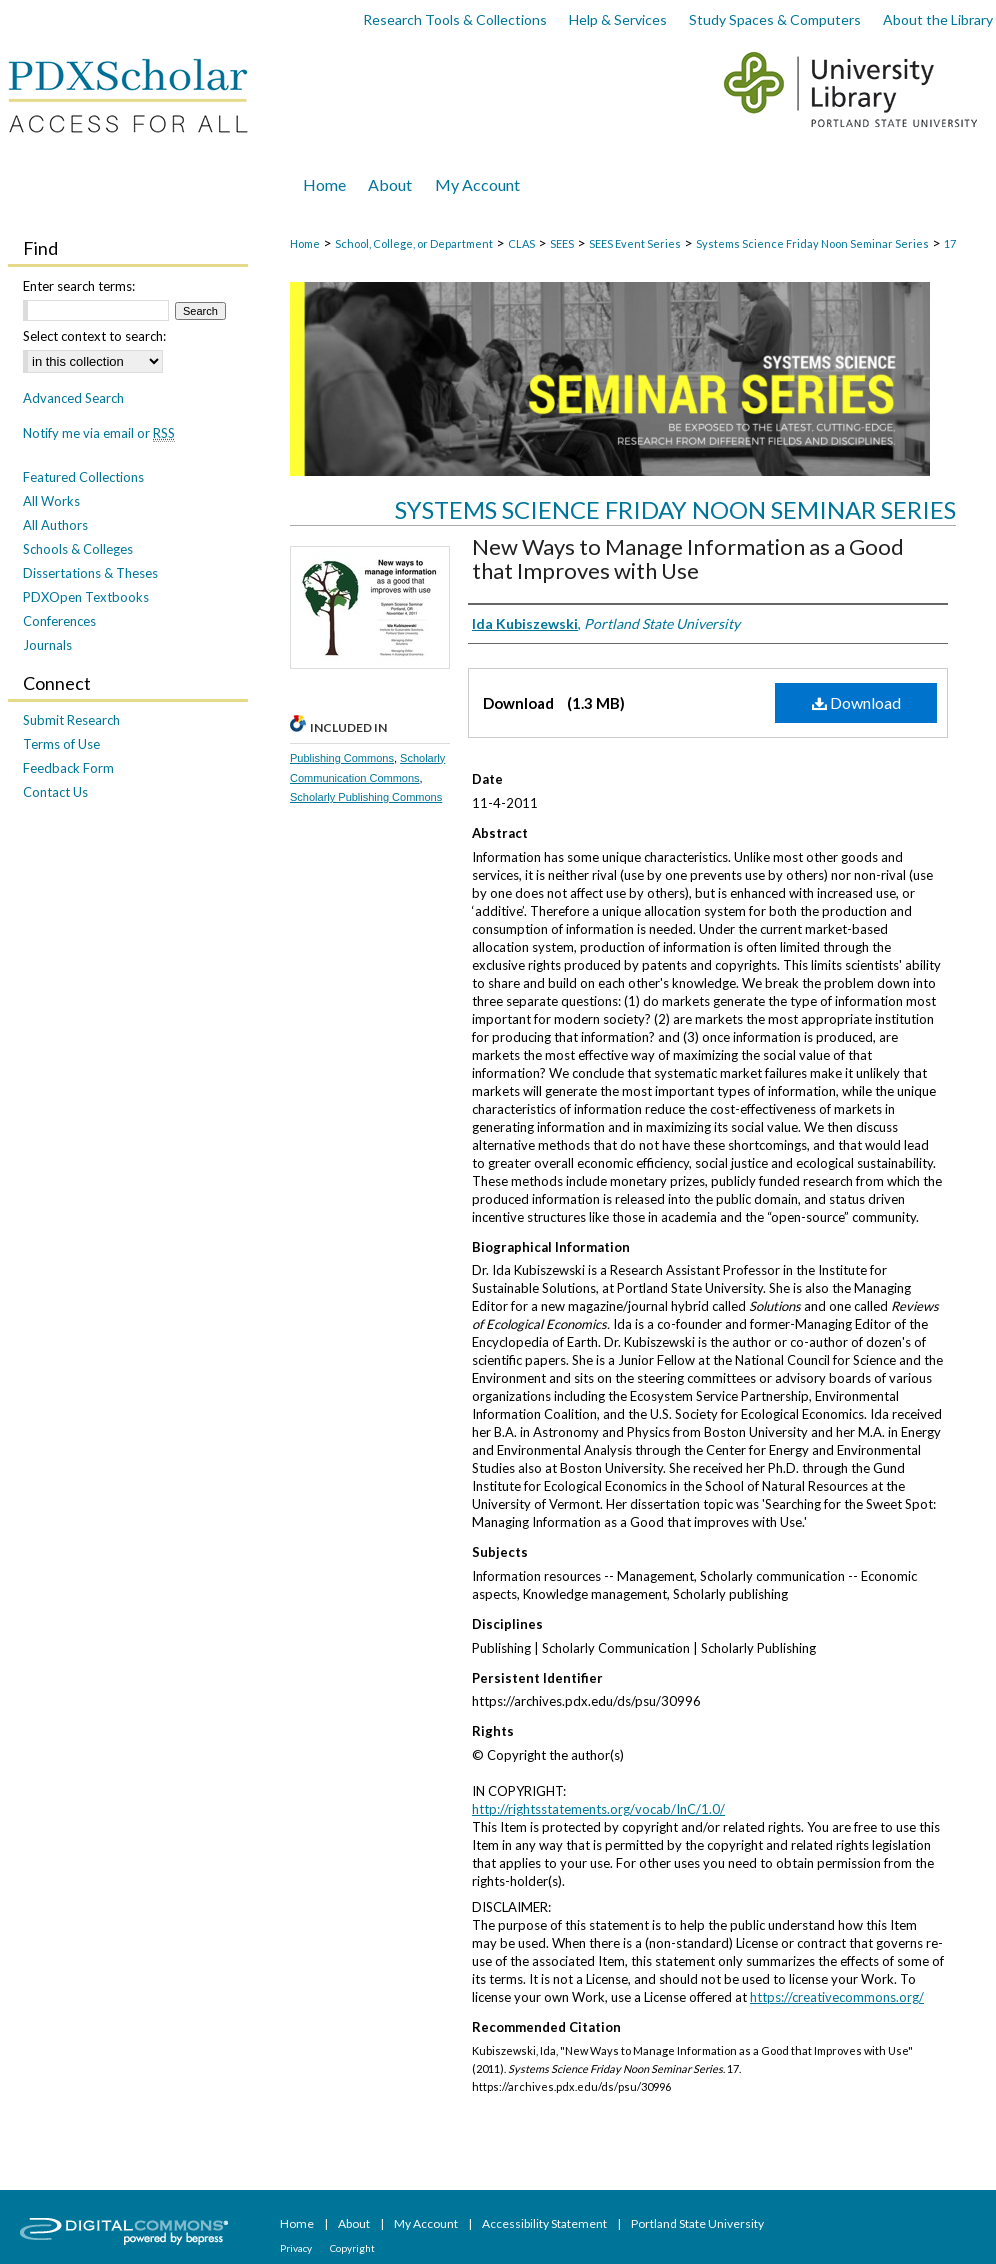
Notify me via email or (99, 433)
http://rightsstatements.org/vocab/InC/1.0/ (598, 1809)
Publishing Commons (342, 758)
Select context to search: (94, 336)
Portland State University (697, 2223)
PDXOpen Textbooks (86, 597)
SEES (562, 243)
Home (305, 243)
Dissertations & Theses (90, 573)
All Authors (55, 525)
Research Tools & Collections (455, 19)
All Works (51, 501)
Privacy (297, 2248)
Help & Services (618, 19)
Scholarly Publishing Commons (366, 797)
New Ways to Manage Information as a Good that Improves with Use (688, 558)
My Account (427, 2223)
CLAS (521, 243)
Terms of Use (61, 744)
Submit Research (71, 720)
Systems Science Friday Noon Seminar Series (812, 243)
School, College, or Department (414, 243)
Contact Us (55, 792)
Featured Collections (83, 477)
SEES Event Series (635, 243)
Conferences (59, 621)
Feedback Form (68, 768)
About (355, 2223)
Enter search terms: (79, 286)
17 (950, 243)
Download (856, 702)
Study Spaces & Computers (775, 19)
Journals (47, 645)
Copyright (352, 2248)
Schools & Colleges (78, 549)
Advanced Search (73, 398)
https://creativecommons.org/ (837, 1997)
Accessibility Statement (545, 2223)
